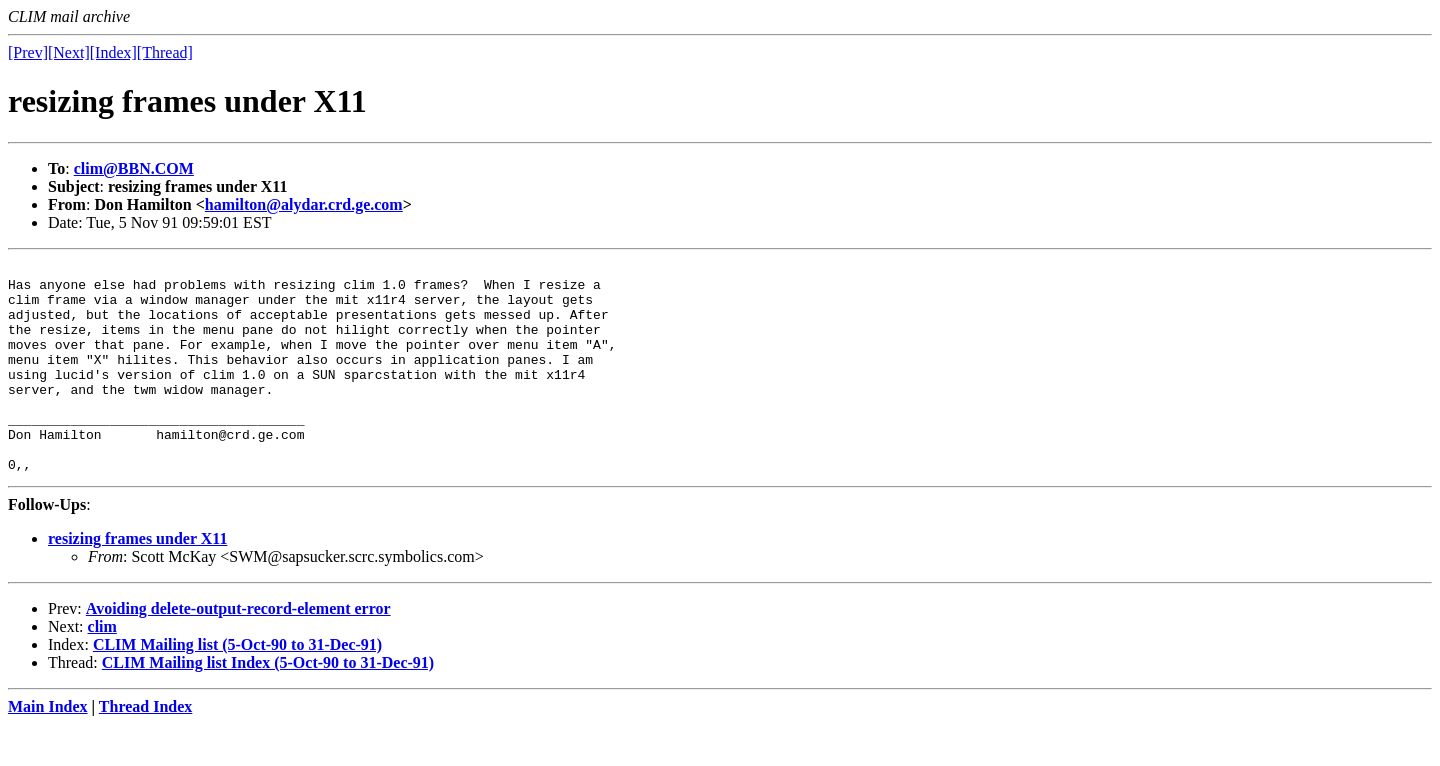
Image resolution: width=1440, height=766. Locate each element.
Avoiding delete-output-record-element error (238, 650)
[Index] (113, 52)
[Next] (69, 52)
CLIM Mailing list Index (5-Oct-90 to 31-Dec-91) (268, 704)
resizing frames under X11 (137, 580)
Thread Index (146, 748)
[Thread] (165, 52)
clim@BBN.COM (134, 168)
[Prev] (28, 52)
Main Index (48, 748)
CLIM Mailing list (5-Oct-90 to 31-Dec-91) (237, 686)
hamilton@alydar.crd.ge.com (304, 204)
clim (102, 668)
